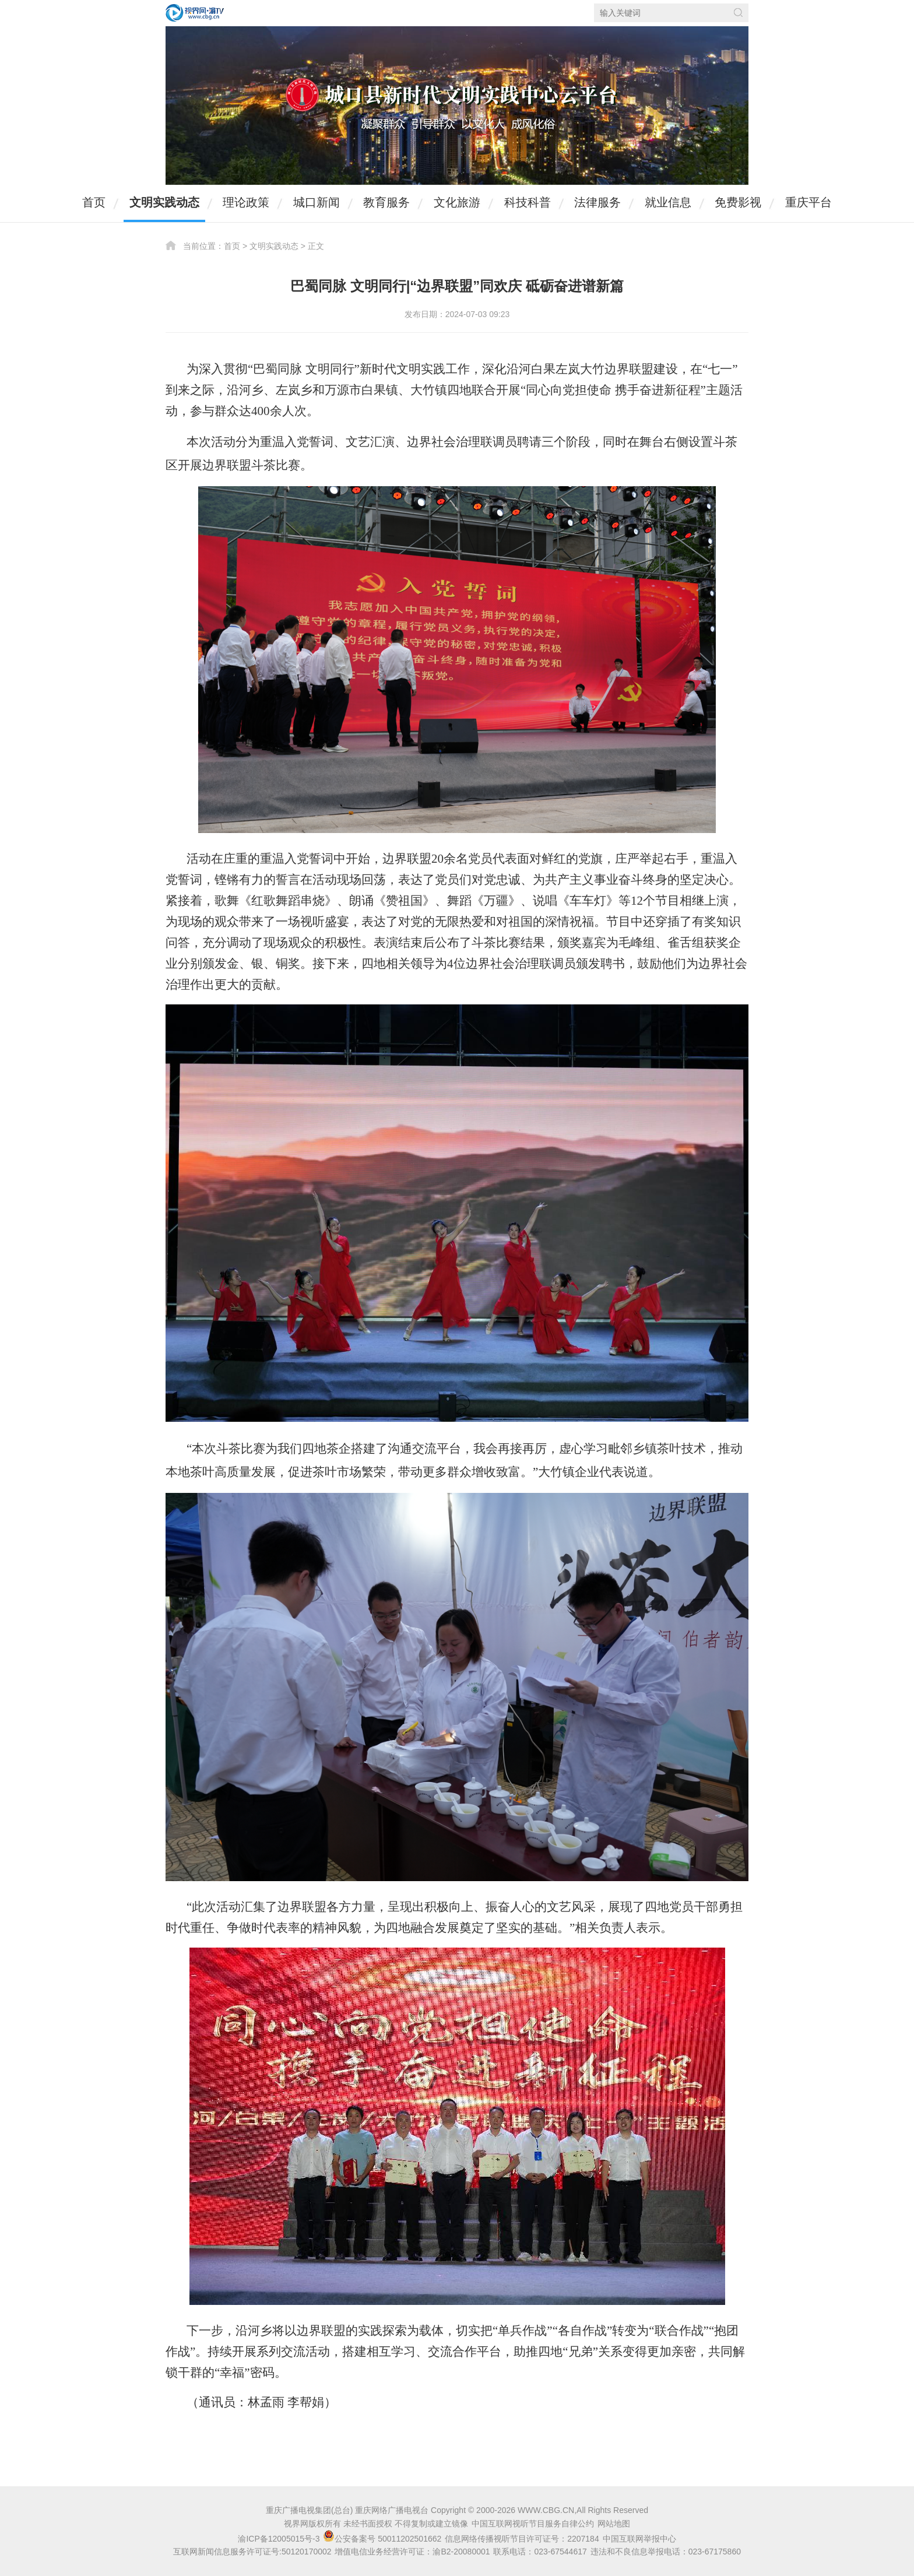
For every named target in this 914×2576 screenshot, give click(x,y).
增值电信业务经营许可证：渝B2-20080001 (412, 2551)
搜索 (738, 12)
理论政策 (246, 202)
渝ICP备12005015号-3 (278, 2538)
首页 (94, 202)
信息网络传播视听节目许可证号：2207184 (522, 2538)
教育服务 (386, 202)
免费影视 (738, 202)
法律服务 (597, 202)
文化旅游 (457, 202)
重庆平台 (808, 202)
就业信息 (668, 202)
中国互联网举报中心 (639, 2538)
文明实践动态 (164, 202)
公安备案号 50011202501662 (383, 2538)
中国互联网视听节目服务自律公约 (533, 2523)
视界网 (195, 13)
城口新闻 (316, 202)
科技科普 (527, 202)
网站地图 (613, 2523)
